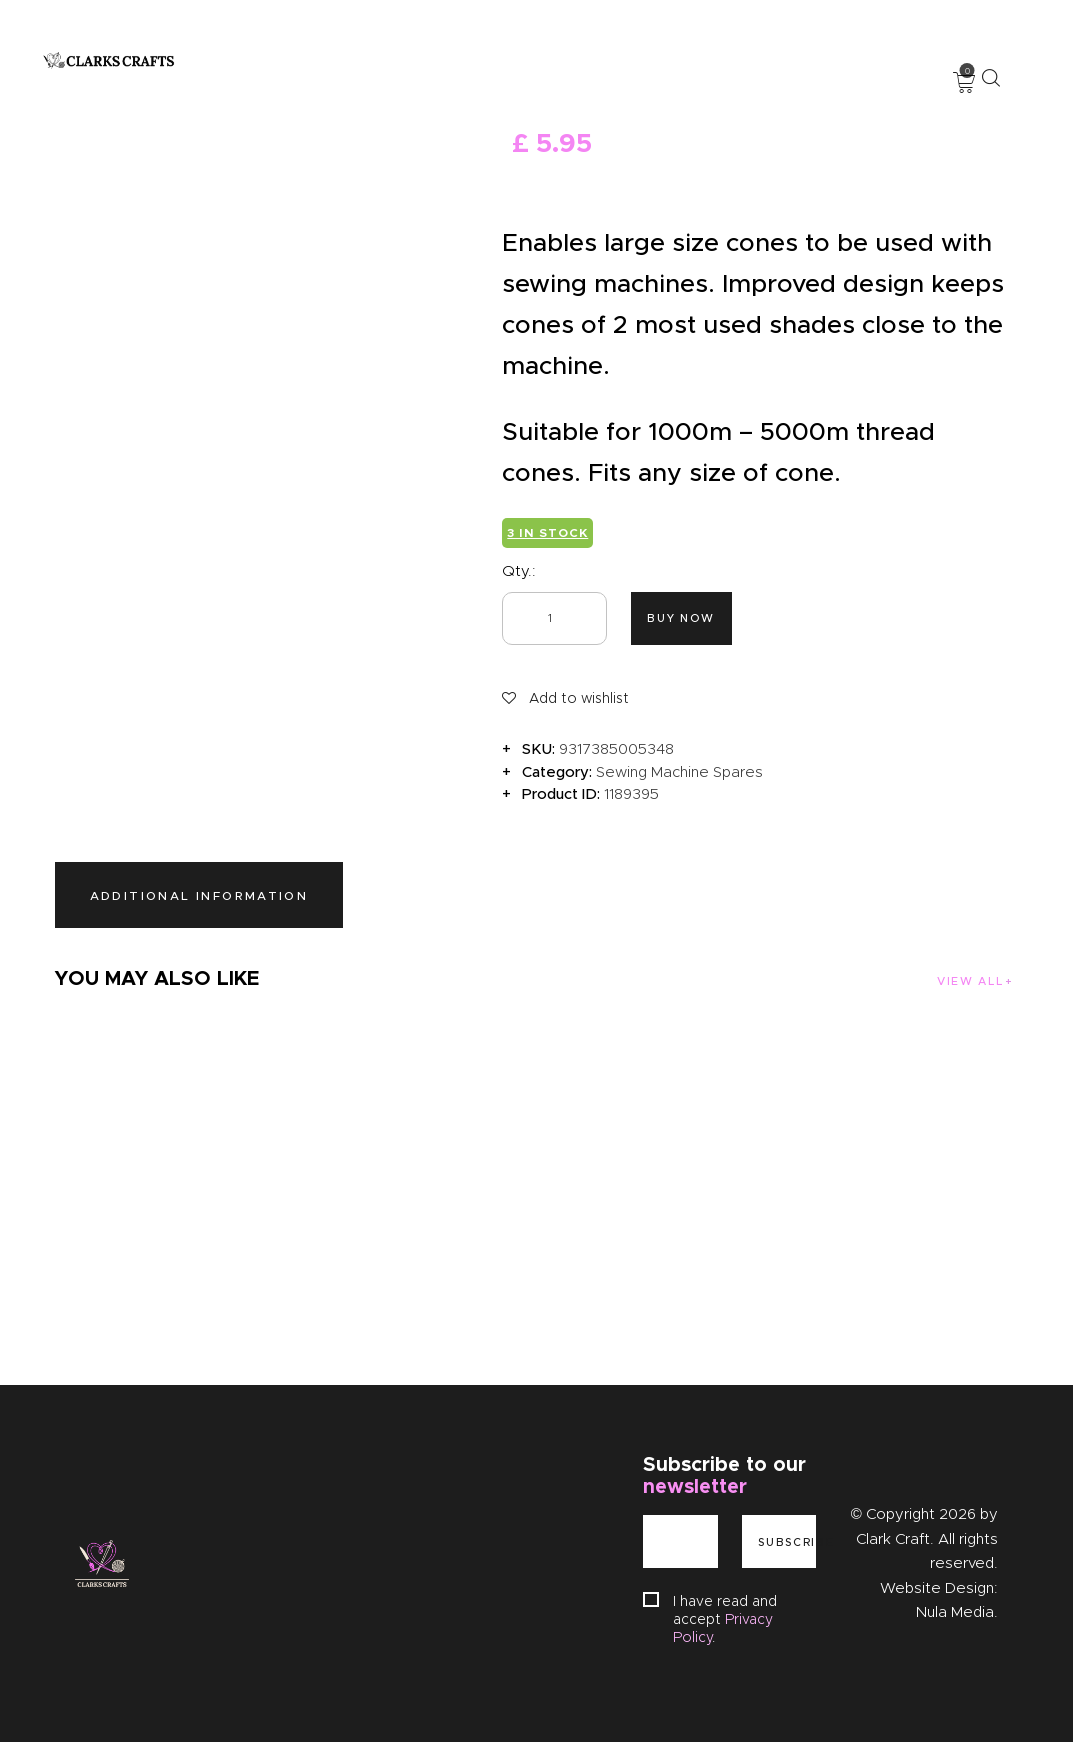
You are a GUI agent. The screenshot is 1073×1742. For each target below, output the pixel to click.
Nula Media (955, 1612)
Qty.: (519, 571)
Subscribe (787, 1542)
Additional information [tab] (199, 895)
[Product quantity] (554, 618)
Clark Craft (893, 1539)
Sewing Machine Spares (679, 772)
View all (970, 981)
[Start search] (990, 78)
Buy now (681, 618)
